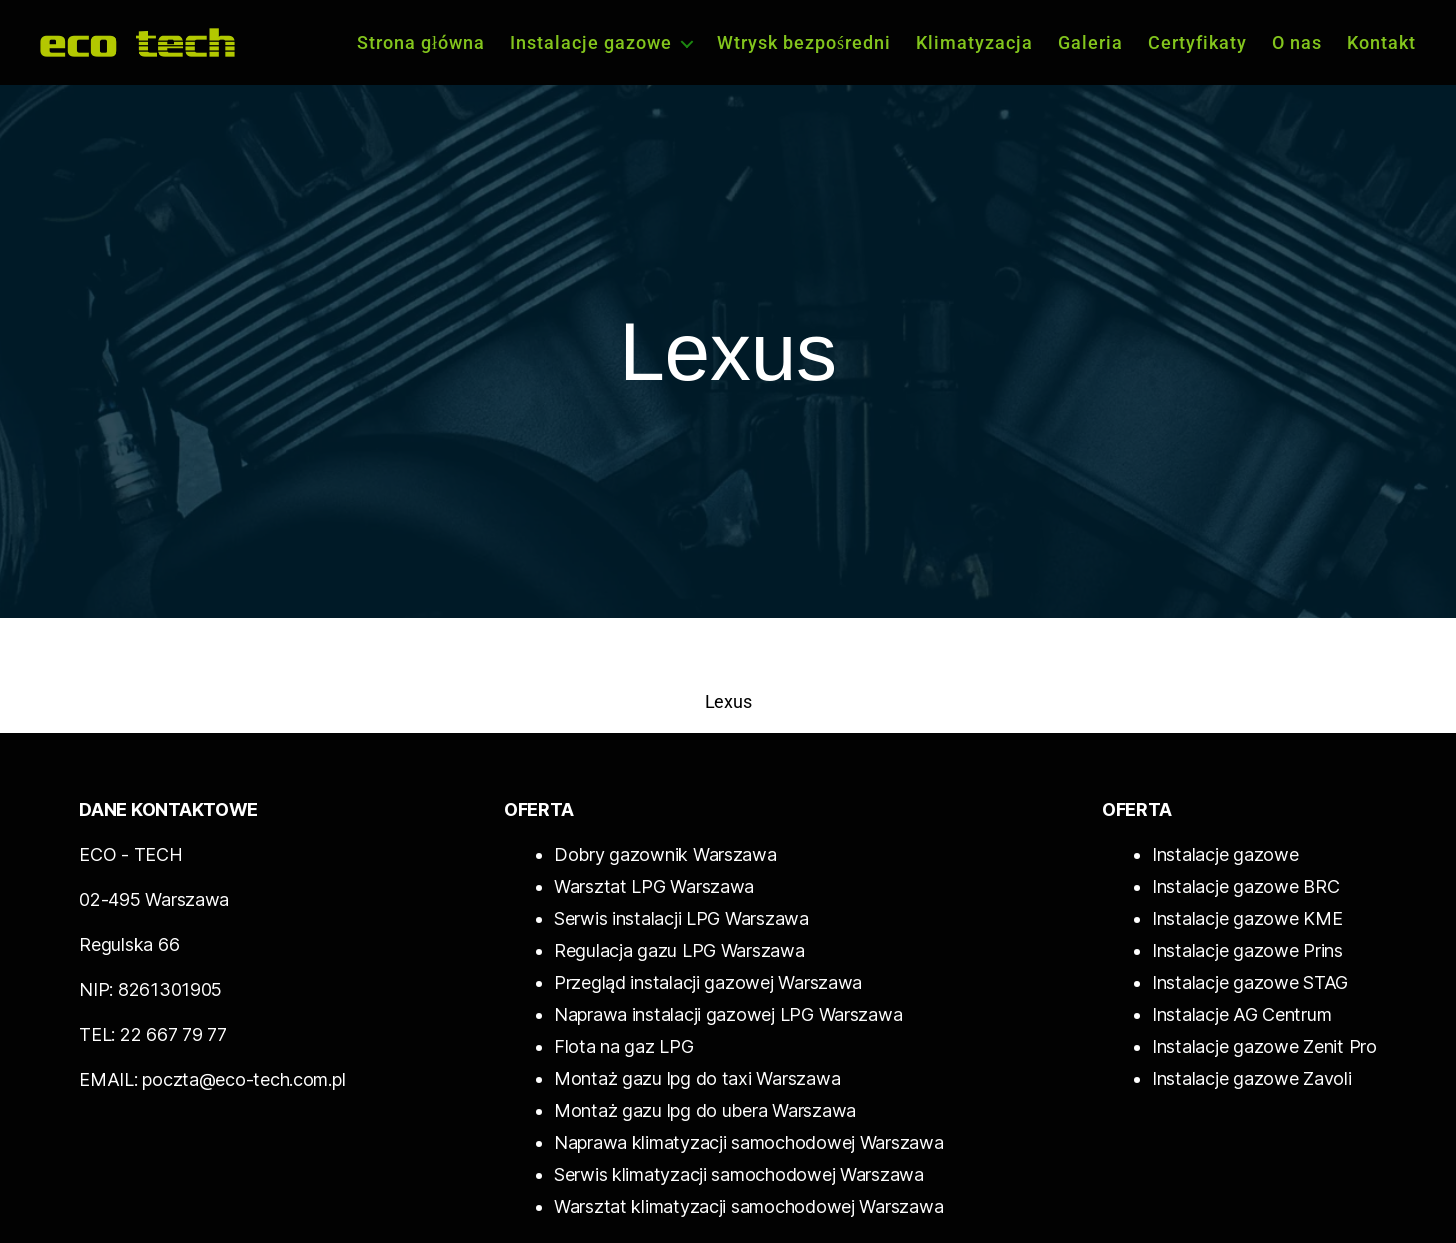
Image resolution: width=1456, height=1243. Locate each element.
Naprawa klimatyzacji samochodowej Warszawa (749, 1142)
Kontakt (1381, 42)
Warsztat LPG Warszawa (654, 886)
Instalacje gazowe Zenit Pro (1264, 1046)
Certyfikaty (1197, 42)
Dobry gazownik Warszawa (665, 854)
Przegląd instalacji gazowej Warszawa (708, 982)
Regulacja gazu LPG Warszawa (679, 950)
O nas (1297, 42)
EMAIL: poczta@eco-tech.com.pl (212, 1079)
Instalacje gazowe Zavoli (1252, 1078)
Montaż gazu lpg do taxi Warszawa (697, 1078)
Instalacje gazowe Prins (1247, 950)
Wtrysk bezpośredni (804, 42)
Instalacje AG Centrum (1241, 1014)
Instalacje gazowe (591, 42)
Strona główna (421, 42)
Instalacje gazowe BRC (1245, 886)
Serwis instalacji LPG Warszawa (681, 918)
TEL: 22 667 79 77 (152, 1034)
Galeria (1090, 42)
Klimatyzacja (974, 42)
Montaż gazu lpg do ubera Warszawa (705, 1110)
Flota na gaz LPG (624, 1046)
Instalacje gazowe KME (1247, 918)
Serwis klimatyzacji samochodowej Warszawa (739, 1174)
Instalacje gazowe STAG (1250, 982)
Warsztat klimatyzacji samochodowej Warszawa (748, 1206)
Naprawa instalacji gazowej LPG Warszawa (728, 1014)
